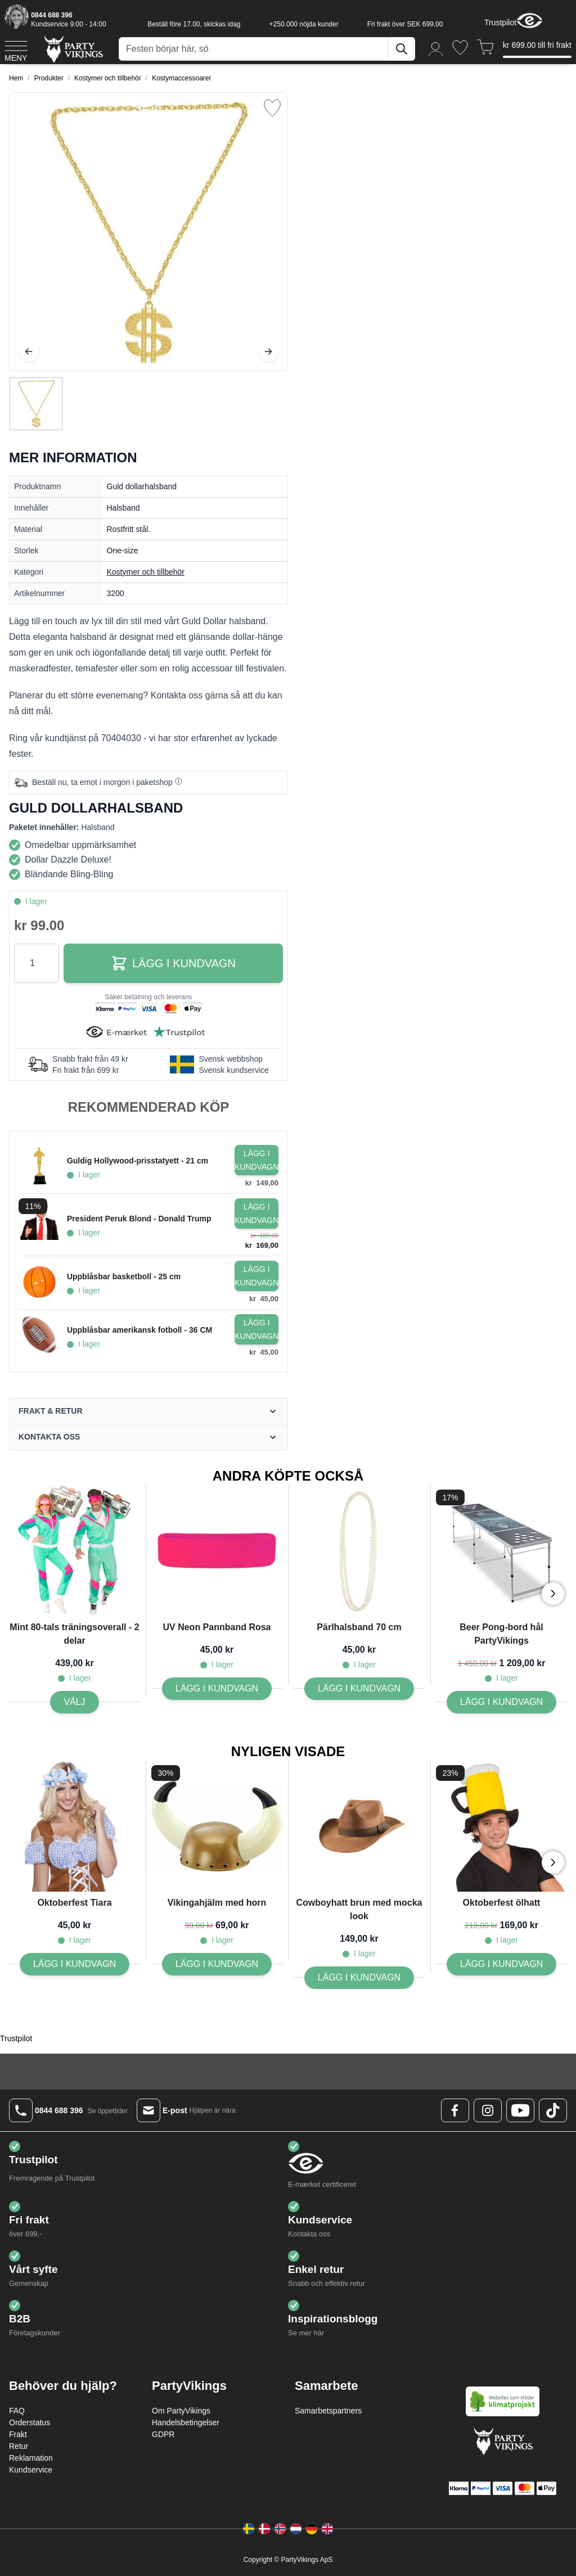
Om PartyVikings (181, 2410)
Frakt (18, 2434)
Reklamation (31, 2457)
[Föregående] (29, 351)
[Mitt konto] (436, 48)
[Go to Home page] (72, 48)
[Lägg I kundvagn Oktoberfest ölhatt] (501, 1964)
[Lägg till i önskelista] (272, 108)
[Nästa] (268, 351)
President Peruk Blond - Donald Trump (139, 1218)
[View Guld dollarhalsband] (36, 404)
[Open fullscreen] (148, 232)
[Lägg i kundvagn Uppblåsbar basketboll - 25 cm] (256, 1276)
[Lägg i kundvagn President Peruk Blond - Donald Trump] (256, 1213)
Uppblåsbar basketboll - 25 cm (124, 1276)
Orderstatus (29, 2422)
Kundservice (30, 2469)
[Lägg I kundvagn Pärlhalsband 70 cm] (359, 1688)
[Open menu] (16, 49)
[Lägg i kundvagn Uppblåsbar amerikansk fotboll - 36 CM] (256, 1329)
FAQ (17, 2410)
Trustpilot (500, 22)
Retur (18, 2446)
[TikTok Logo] (553, 2110)
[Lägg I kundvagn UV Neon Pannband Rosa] (217, 1688)
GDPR (163, 2434)
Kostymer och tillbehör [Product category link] (146, 571)
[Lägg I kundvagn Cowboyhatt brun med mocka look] (359, 1977)
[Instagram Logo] (488, 2110)
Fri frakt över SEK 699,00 (405, 24)
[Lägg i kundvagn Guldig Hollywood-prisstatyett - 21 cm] (256, 1160)
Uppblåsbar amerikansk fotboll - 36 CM (139, 1329)
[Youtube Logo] (520, 2110)
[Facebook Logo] (455, 2110)
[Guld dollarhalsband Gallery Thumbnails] (36, 404)
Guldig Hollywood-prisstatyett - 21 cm (137, 1160)
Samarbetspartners (328, 2410)
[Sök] (401, 49)
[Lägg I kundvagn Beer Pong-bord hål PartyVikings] (501, 1702)
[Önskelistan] (460, 47)
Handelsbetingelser (185, 2422)
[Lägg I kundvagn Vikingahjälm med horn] (217, 1964)
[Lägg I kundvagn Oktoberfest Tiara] (74, 1964)
